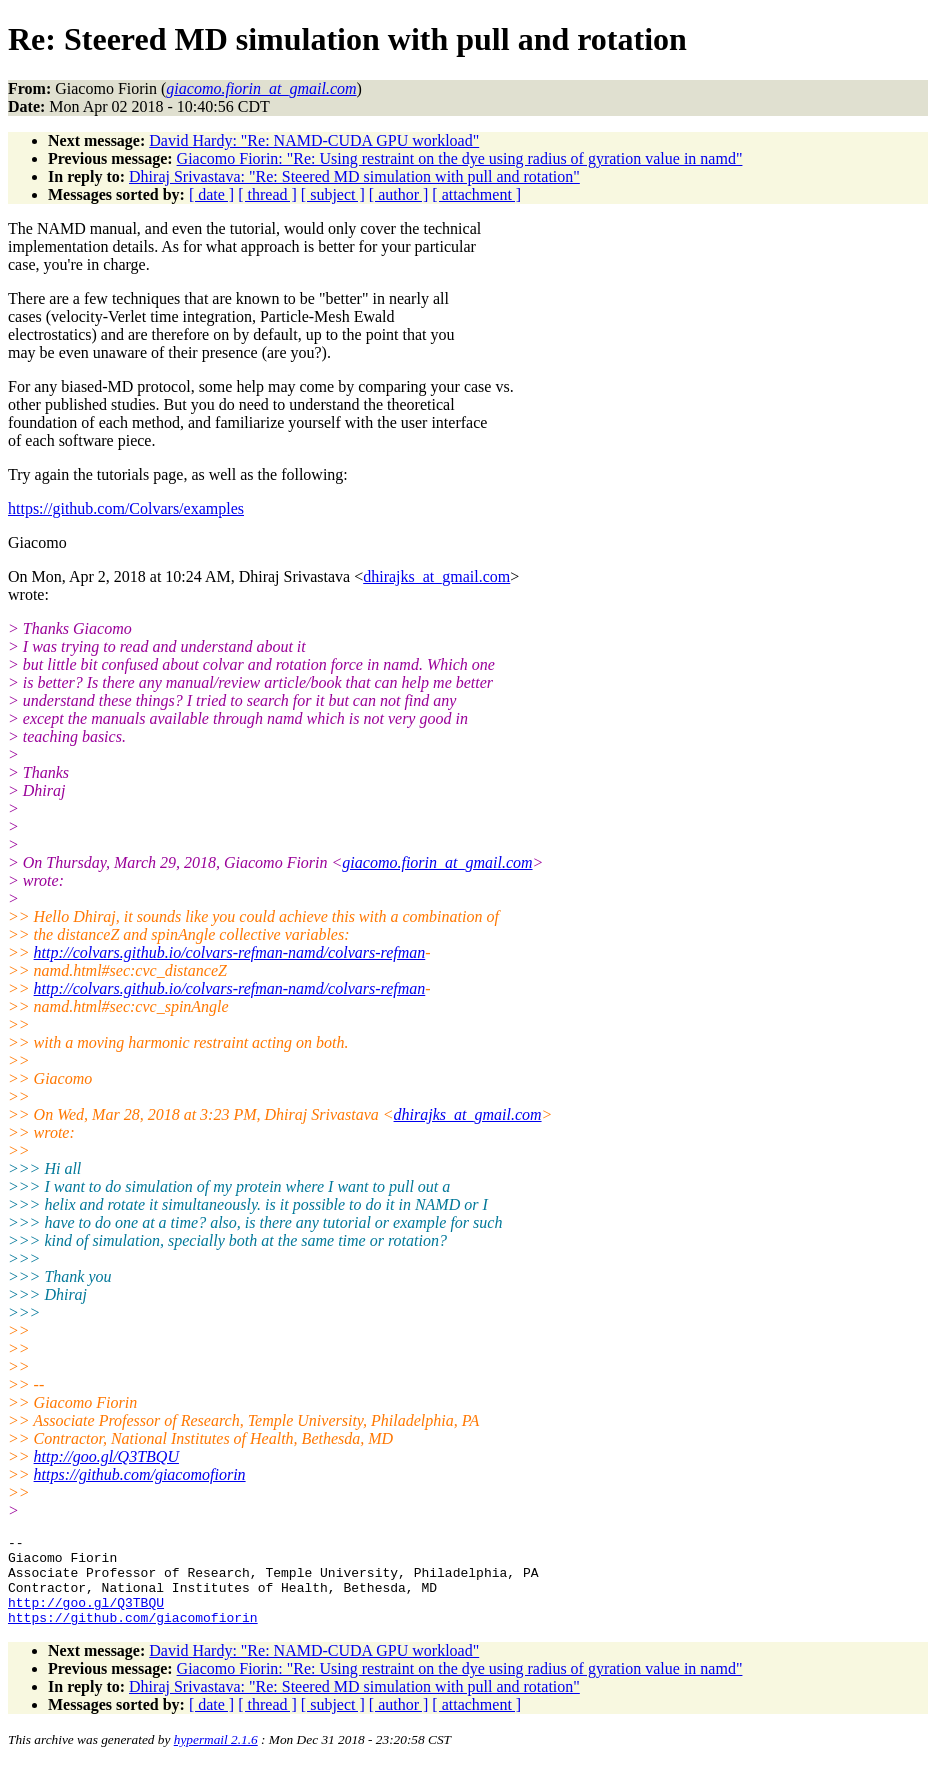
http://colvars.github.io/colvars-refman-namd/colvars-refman (230, 952)
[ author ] (399, 194)
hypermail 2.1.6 (216, 1757)
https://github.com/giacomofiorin (140, 1474)
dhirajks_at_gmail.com (436, 576)
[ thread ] (267, 194)
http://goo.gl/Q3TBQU (106, 1456)
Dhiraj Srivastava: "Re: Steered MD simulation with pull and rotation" (354, 176)
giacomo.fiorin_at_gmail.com (437, 862)
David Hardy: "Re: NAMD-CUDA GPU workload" (314, 140)
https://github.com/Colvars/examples (126, 508)
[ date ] (211, 194)
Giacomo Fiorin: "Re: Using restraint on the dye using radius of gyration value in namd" (460, 158)
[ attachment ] (476, 194)
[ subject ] (333, 194)
